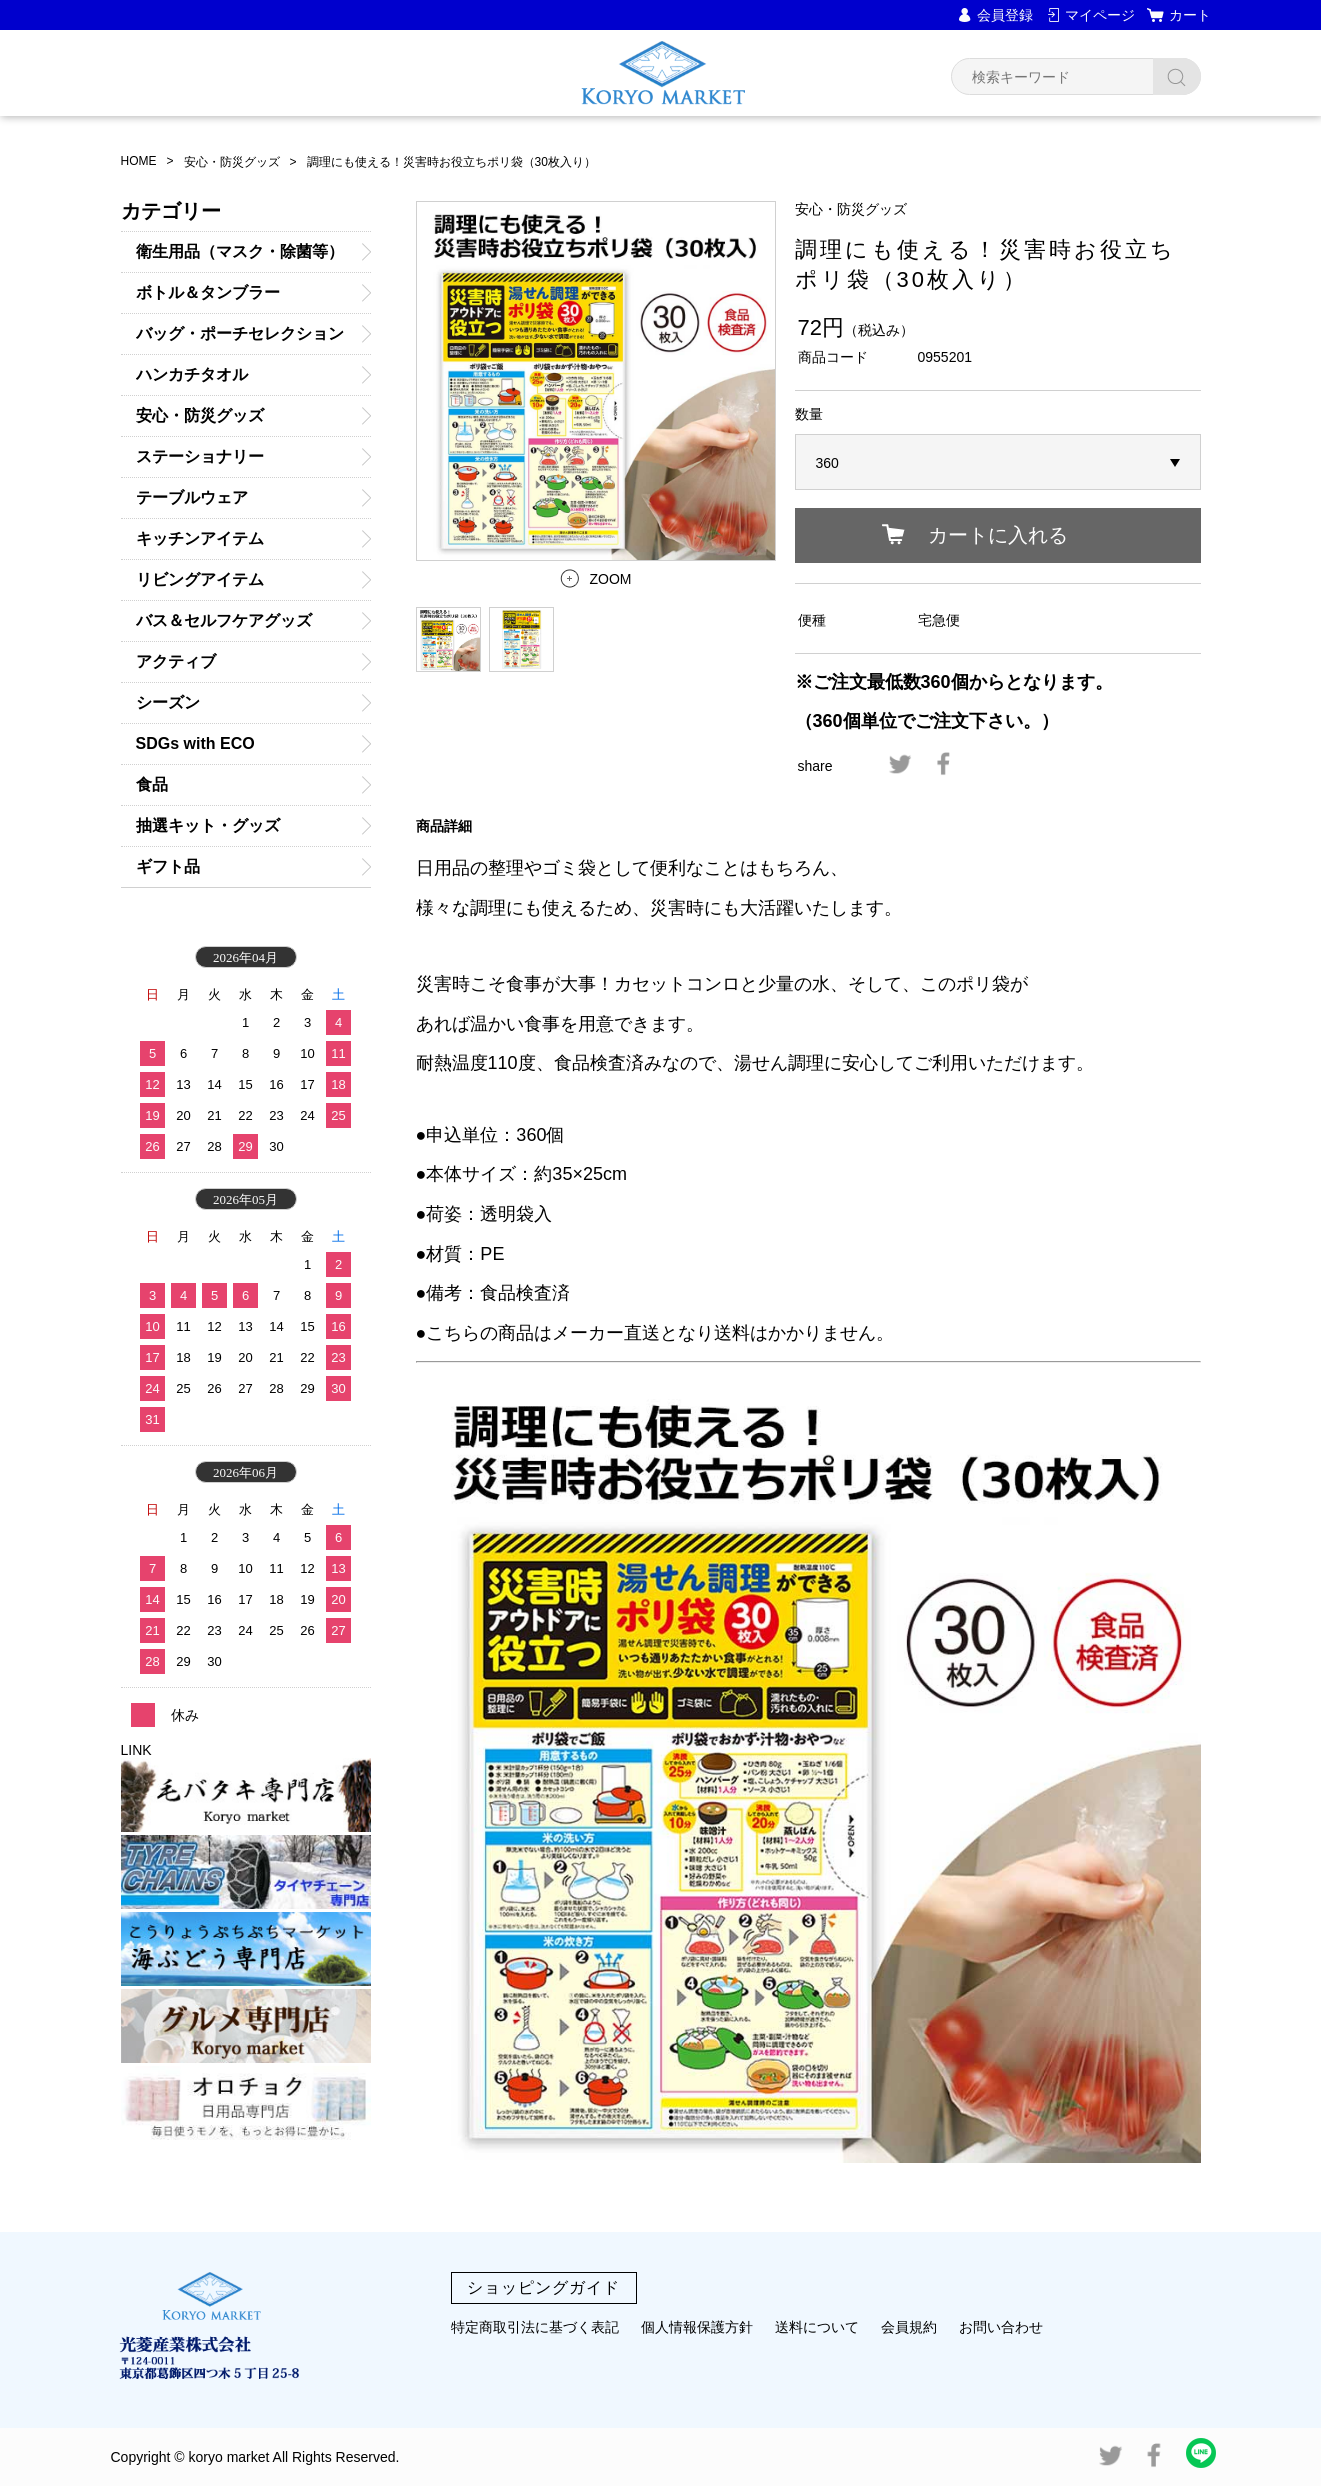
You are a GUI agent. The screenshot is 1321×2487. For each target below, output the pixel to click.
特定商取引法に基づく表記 (535, 2327)
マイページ (1100, 15)
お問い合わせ (1001, 2327)
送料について (817, 2327)
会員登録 (1005, 15)
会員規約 (909, 2327)
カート (1190, 15)
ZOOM (611, 579)
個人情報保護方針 (697, 2327)
